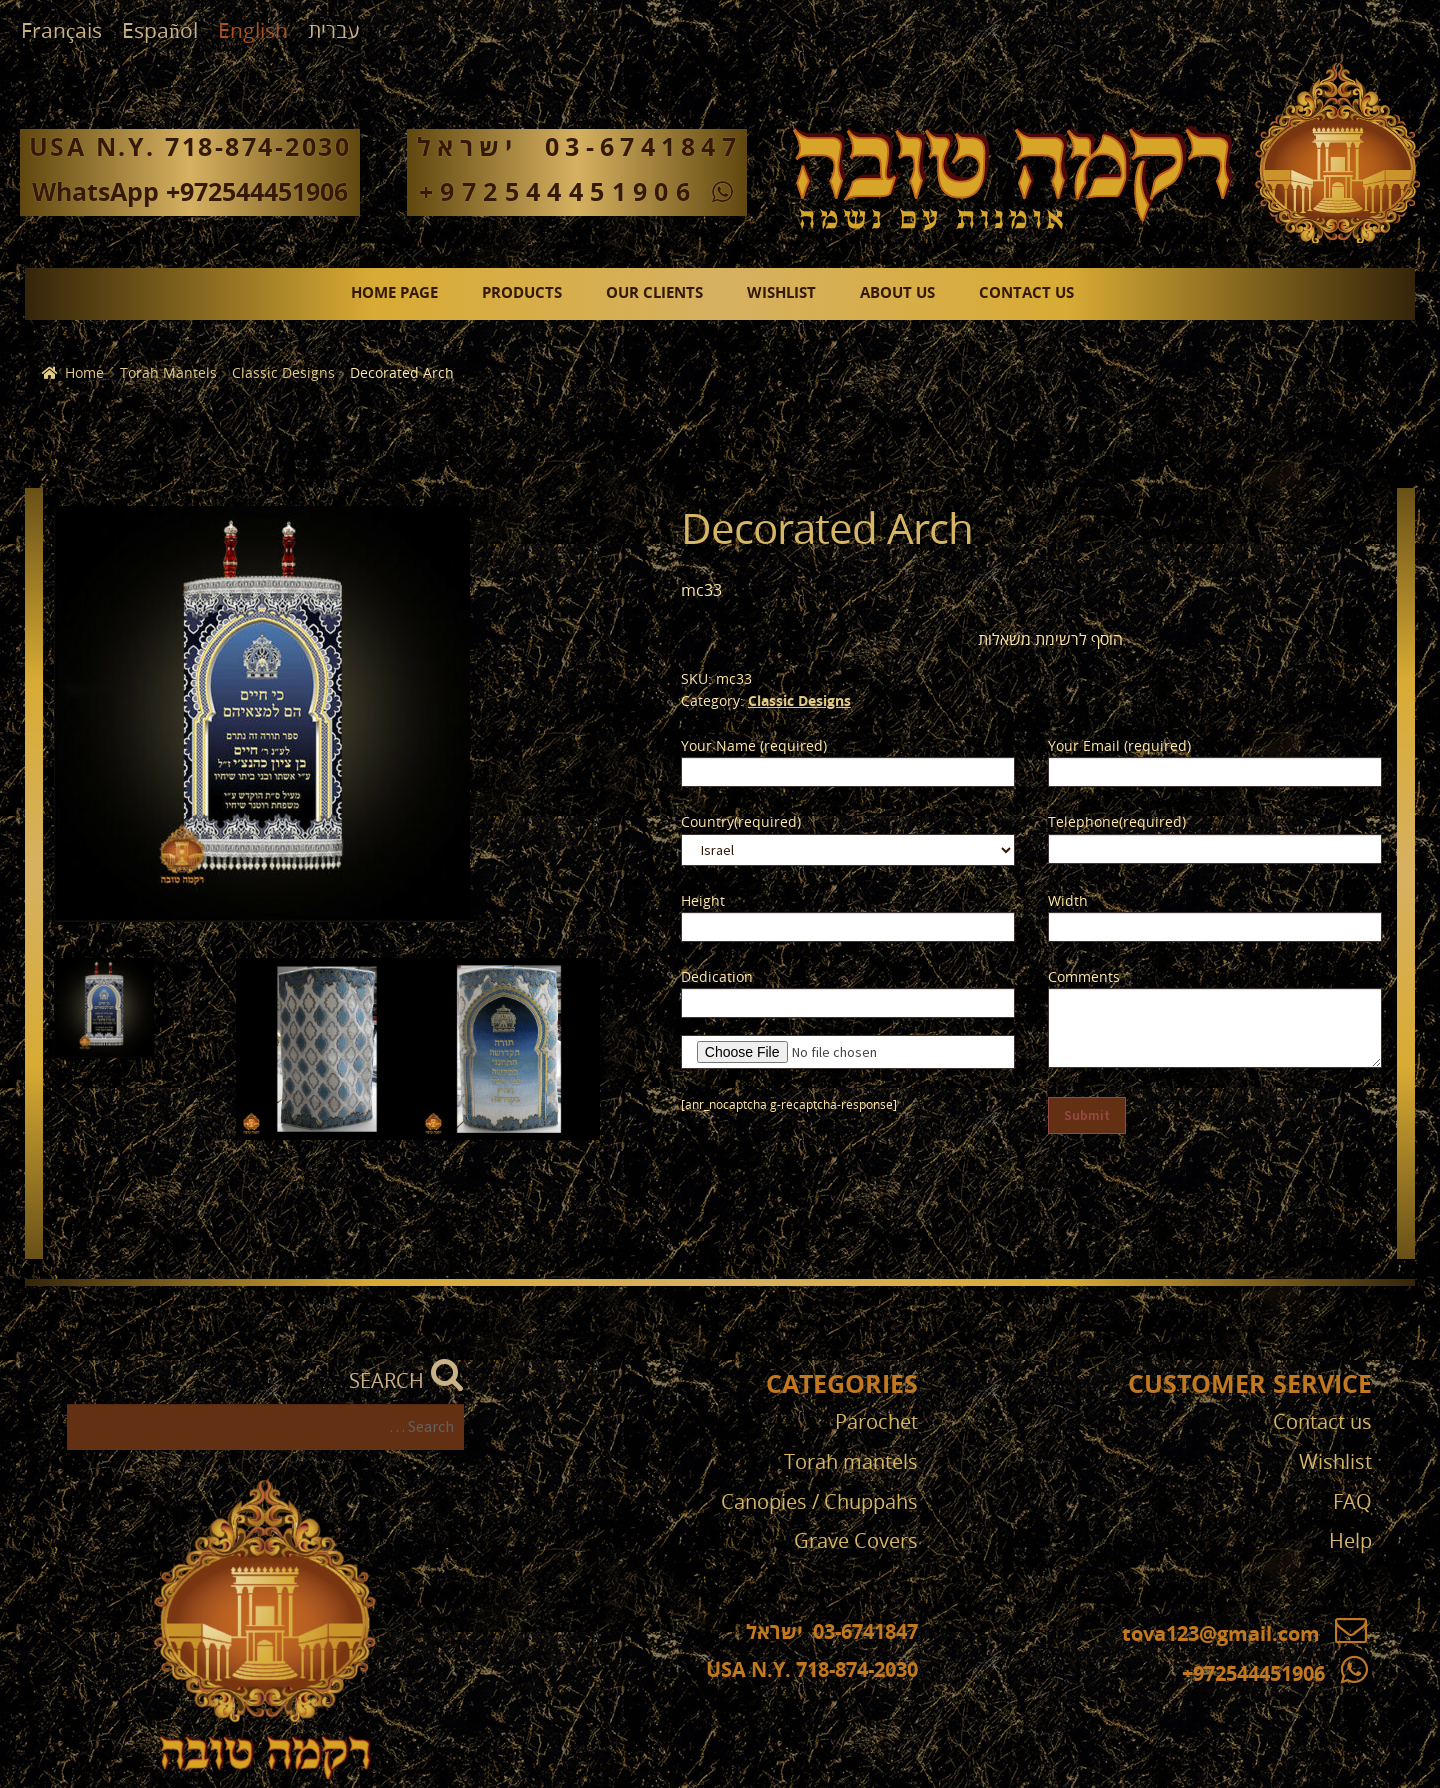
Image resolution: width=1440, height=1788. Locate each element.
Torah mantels (851, 1462)
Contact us (1026, 293)
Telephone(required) (1117, 822)
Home (84, 373)
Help (1350, 1541)
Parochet (876, 1422)
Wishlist (781, 293)
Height (703, 901)
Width (1068, 901)
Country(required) (741, 822)
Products (522, 293)
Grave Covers (856, 1541)
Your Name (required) (754, 746)
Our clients (654, 293)
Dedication (717, 977)
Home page (394, 293)
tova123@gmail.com (1244, 1635)
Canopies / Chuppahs (819, 1502)
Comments (1084, 977)
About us (897, 293)
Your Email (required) (1119, 746)
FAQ (1352, 1502)
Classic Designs (283, 373)
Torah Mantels (168, 373)
